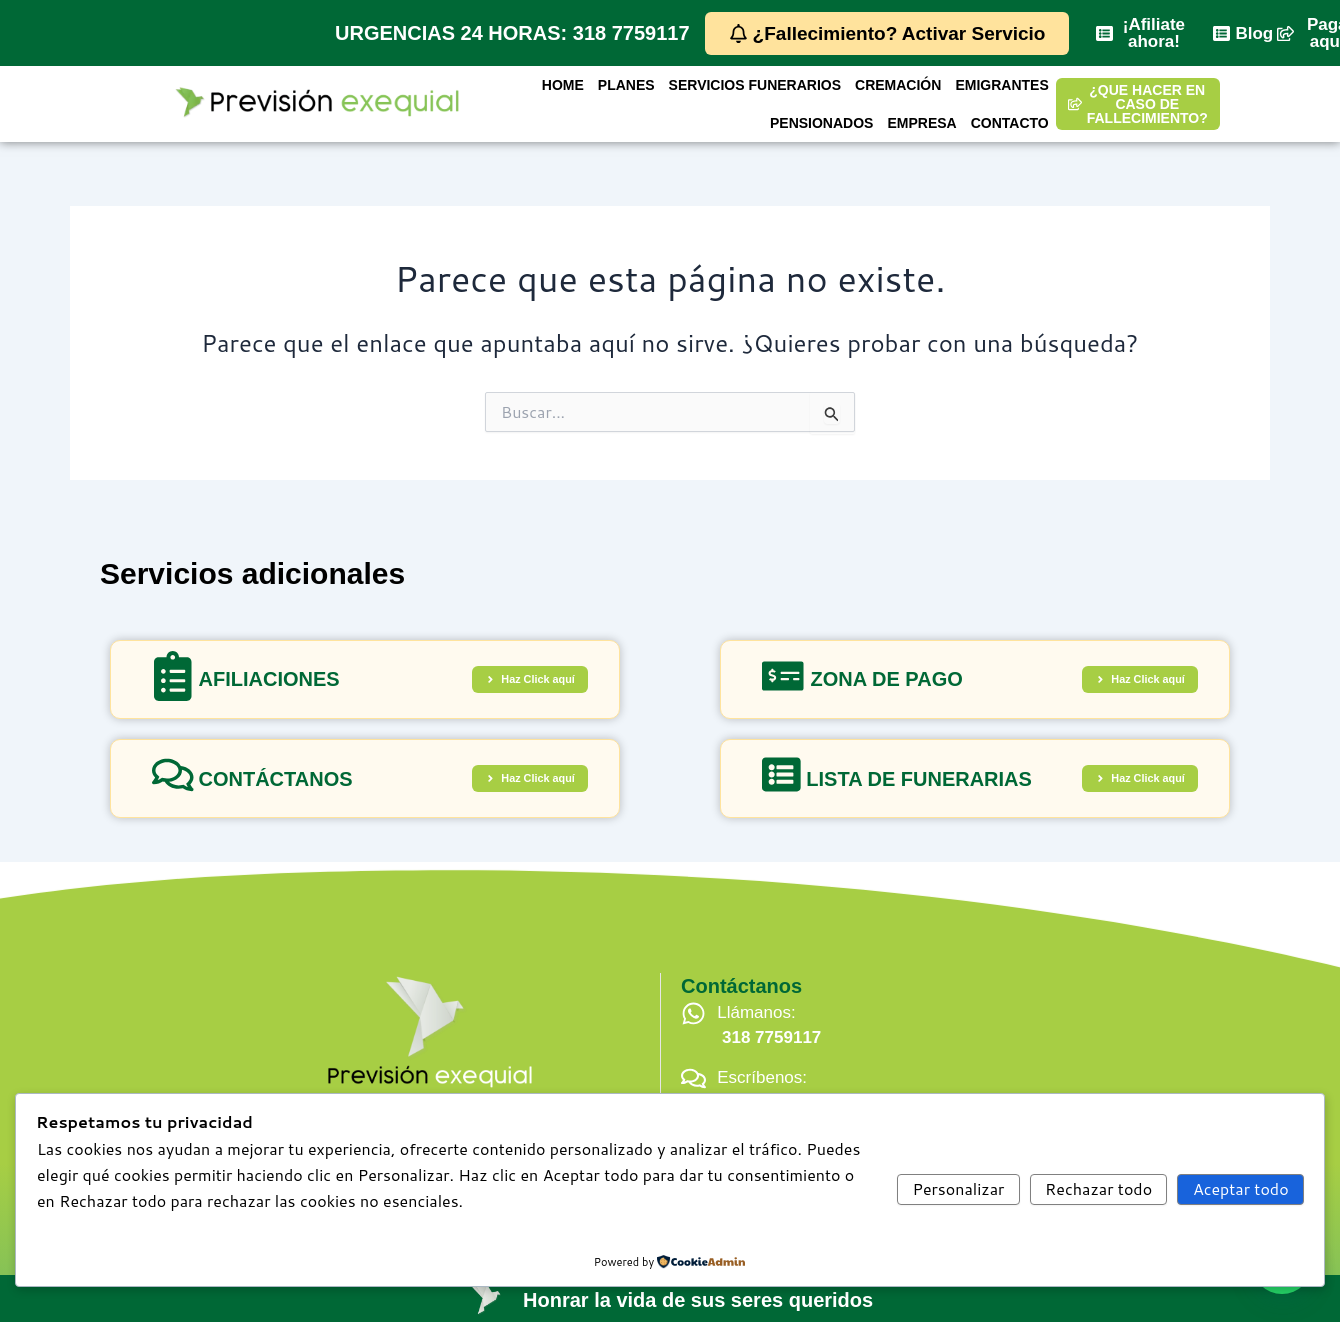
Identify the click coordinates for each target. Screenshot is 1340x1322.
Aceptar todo (1241, 1188)
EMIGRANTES (1001, 88)
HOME (563, 88)
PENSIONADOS (821, 120)
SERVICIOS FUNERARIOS (755, 88)
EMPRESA (921, 120)
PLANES (626, 88)
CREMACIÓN (898, 88)
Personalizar (959, 1188)
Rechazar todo (1098, 1188)
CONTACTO (1010, 120)
